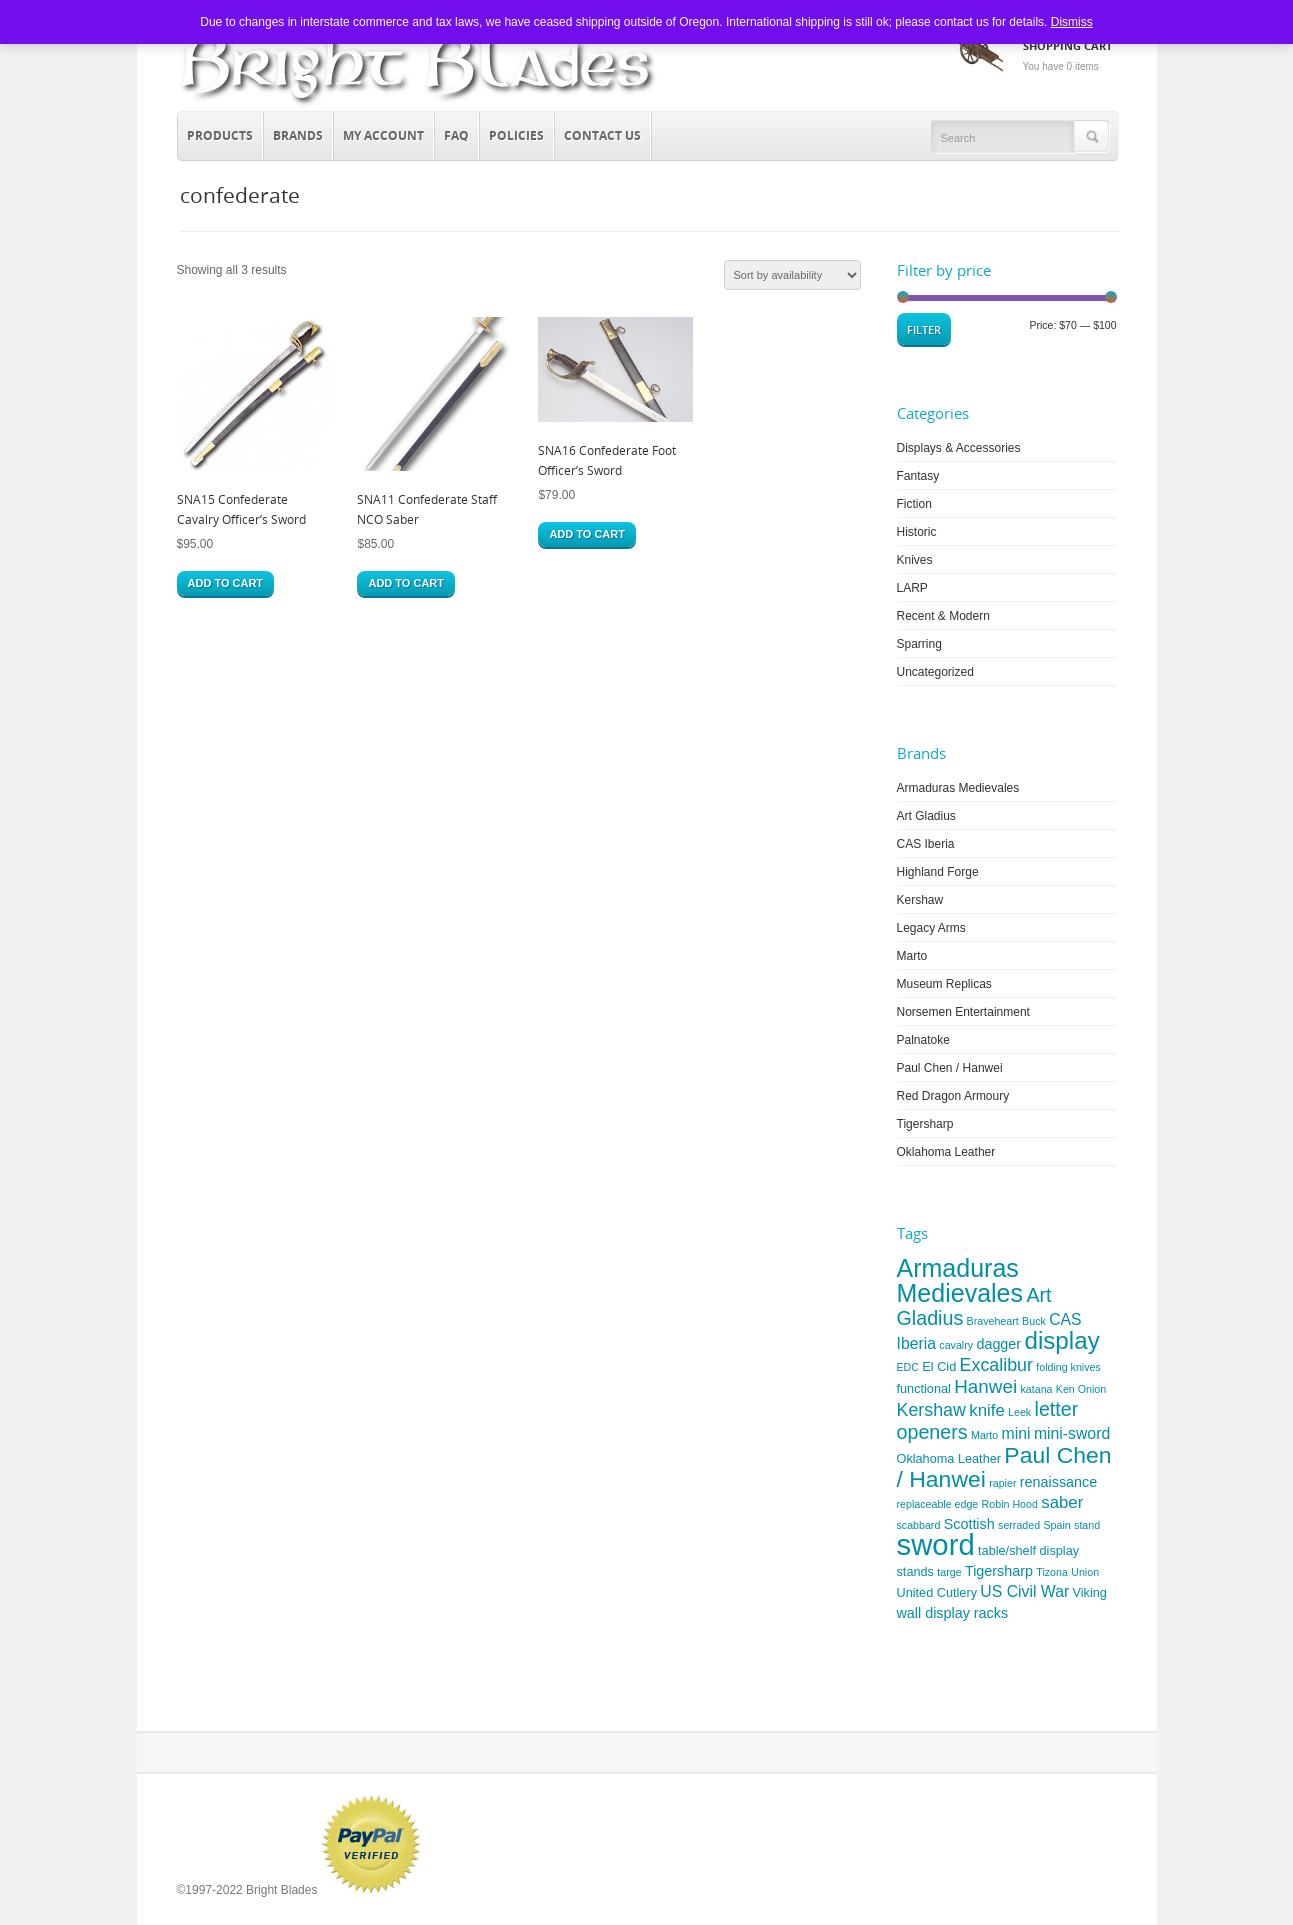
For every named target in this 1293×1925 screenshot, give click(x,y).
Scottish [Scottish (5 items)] (969, 1524)
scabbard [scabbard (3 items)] (919, 1525)
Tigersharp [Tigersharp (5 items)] (999, 1571)
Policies (516, 135)
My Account (383, 135)
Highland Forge (938, 872)
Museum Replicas (944, 984)
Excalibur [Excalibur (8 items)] (996, 1365)
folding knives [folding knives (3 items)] (1068, 1367)
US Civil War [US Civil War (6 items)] (1024, 1591)
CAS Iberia (926, 844)
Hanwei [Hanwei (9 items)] (985, 1386)
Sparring (919, 644)
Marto (912, 956)
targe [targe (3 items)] (949, 1572)
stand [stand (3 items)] (1087, 1525)
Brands (293, 133)
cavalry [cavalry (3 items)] (956, 1345)
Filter (924, 329)
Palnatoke (923, 1040)
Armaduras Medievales (958, 788)
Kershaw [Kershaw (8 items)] (931, 1410)
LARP (912, 588)
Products (215, 133)
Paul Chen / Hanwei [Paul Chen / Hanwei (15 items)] (1004, 1467)
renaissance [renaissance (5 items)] (1058, 1482)
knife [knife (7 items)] (987, 1410)
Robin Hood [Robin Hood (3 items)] (1010, 1504)
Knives (915, 560)
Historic (917, 532)
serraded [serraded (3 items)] (1019, 1525)
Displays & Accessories (959, 448)
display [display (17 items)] (1061, 1340)
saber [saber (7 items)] (1062, 1502)
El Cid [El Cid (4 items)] (939, 1366)
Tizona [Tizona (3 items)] (1052, 1572)
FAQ (456, 135)
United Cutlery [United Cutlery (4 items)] (937, 1592)
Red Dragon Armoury (953, 1096)
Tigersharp (925, 1124)
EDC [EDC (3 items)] (908, 1367)
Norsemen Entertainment (963, 1012)
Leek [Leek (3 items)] (1019, 1412)
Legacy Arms (931, 928)
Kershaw (920, 900)
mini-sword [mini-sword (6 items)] (1072, 1433)
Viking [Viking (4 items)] (1090, 1592)
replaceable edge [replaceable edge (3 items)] (938, 1504)
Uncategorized (935, 672)
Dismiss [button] (1072, 22)
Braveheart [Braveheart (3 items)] (993, 1321)
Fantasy (918, 476)
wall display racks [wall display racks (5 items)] (953, 1613)
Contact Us (602, 135)
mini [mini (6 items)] (1016, 1433)
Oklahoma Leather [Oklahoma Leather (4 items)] (949, 1458)
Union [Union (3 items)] (1085, 1572)
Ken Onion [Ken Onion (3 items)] (1081, 1389)
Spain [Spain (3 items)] (1056, 1525)
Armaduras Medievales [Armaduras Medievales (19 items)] (960, 1280)
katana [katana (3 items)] (1036, 1389)
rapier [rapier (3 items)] (1002, 1483)
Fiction (914, 504)
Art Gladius (926, 816)
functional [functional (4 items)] (924, 1388)
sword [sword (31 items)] (936, 1544)
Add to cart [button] (226, 583)
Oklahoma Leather (946, 1152)
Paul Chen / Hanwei (950, 1068)
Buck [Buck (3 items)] (1034, 1321)
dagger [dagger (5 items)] (998, 1344)
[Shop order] (793, 275)
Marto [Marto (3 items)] (984, 1435)
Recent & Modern (943, 616)
